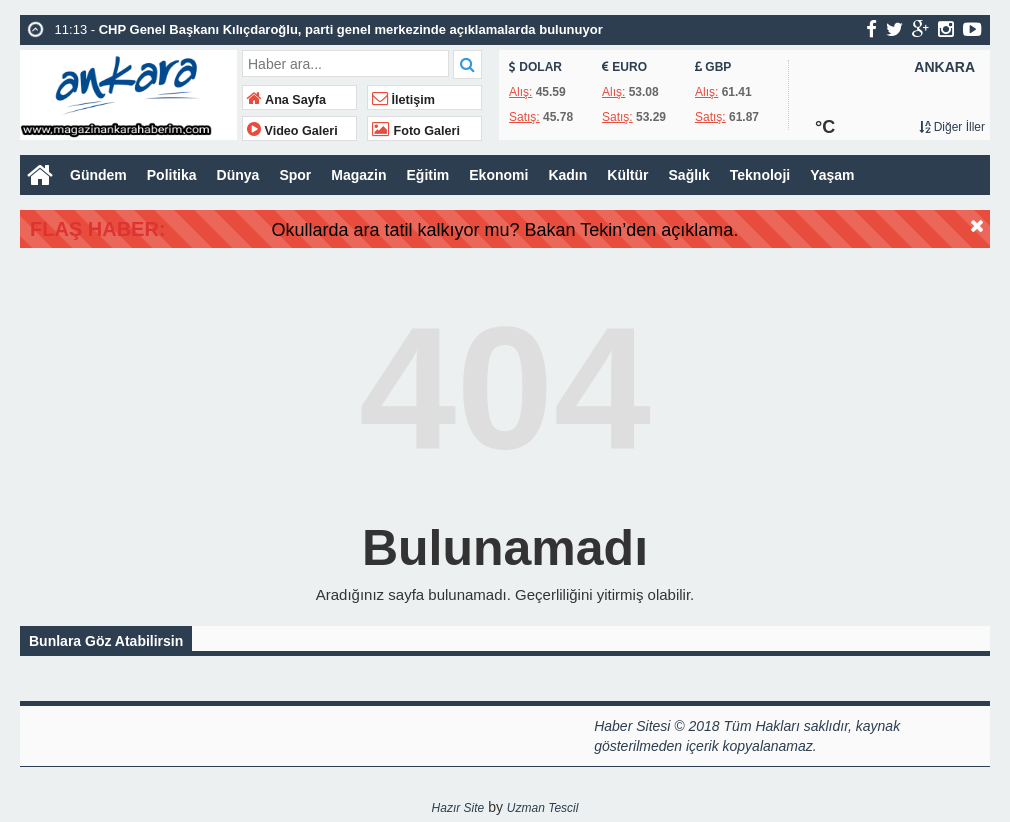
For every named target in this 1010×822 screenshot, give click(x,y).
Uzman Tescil (543, 808)
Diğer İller (952, 127)
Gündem (98, 175)
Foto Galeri (416, 131)
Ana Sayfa (286, 100)
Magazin (358, 175)
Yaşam (832, 175)
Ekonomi (498, 175)
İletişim (403, 100)
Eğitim (428, 175)
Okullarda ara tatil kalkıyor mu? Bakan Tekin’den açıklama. (587, 230)
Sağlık (689, 175)
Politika (172, 175)
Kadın (567, 175)
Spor (295, 175)
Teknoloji (760, 175)
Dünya (238, 175)
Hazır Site (458, 808)
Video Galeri (292, 131)
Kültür (627, 175)
